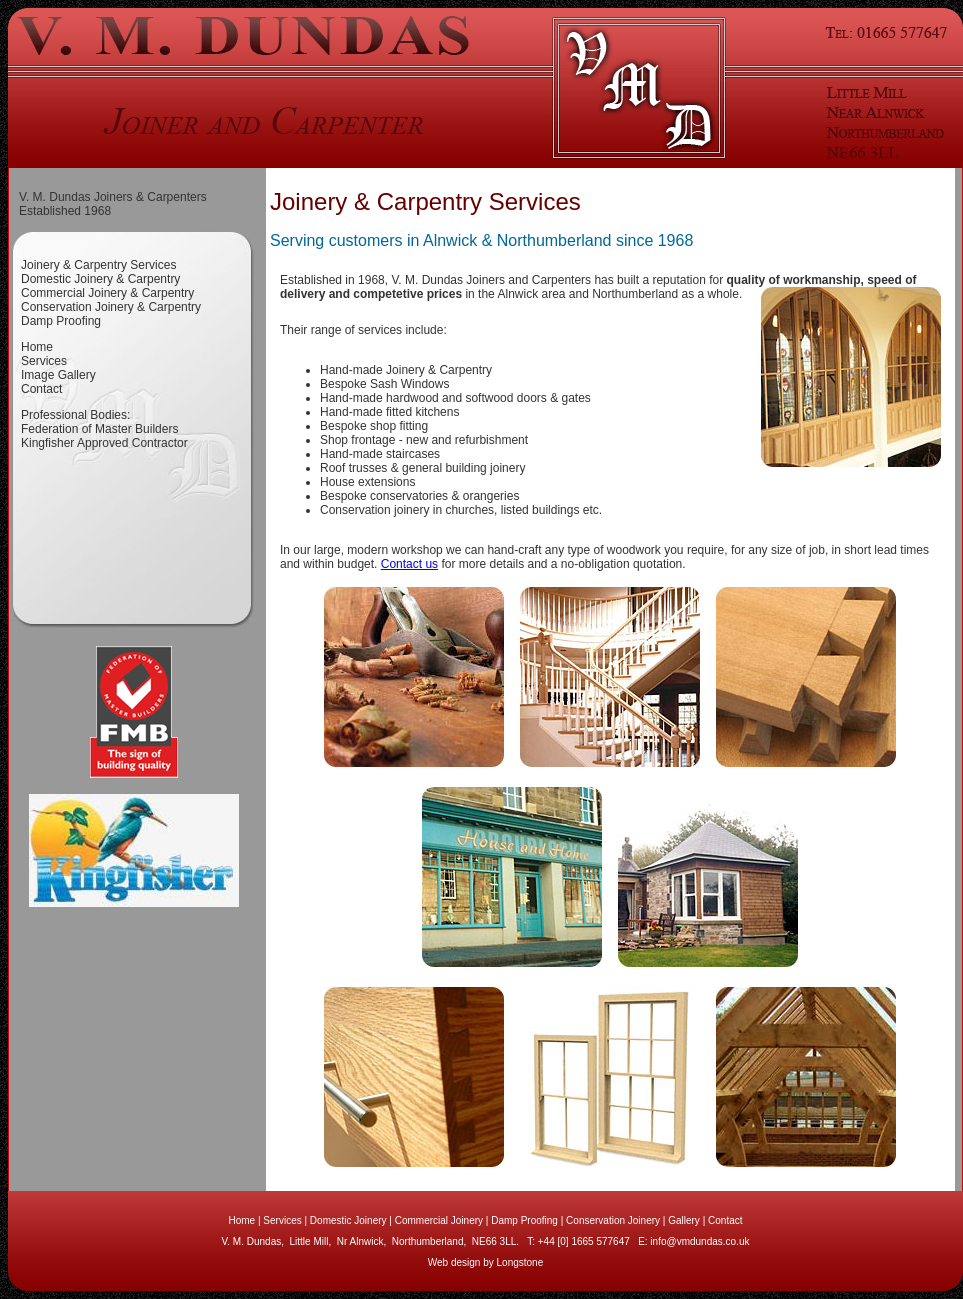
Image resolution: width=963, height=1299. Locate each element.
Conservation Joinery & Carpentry (111, 307)
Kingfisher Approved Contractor (104, 443)
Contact (41, 389)
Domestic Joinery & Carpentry (100, 279)
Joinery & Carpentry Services (98, 265)
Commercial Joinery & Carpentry (107, 293)
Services (44, 361)
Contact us (409, 564)
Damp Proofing (61, 321)
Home (37, 347)
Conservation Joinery (613, 1220)
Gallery (684, 1220)
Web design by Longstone (485, 1262)
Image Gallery (58, 375)
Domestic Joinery (348, 1220)
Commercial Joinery (439, 1220)
